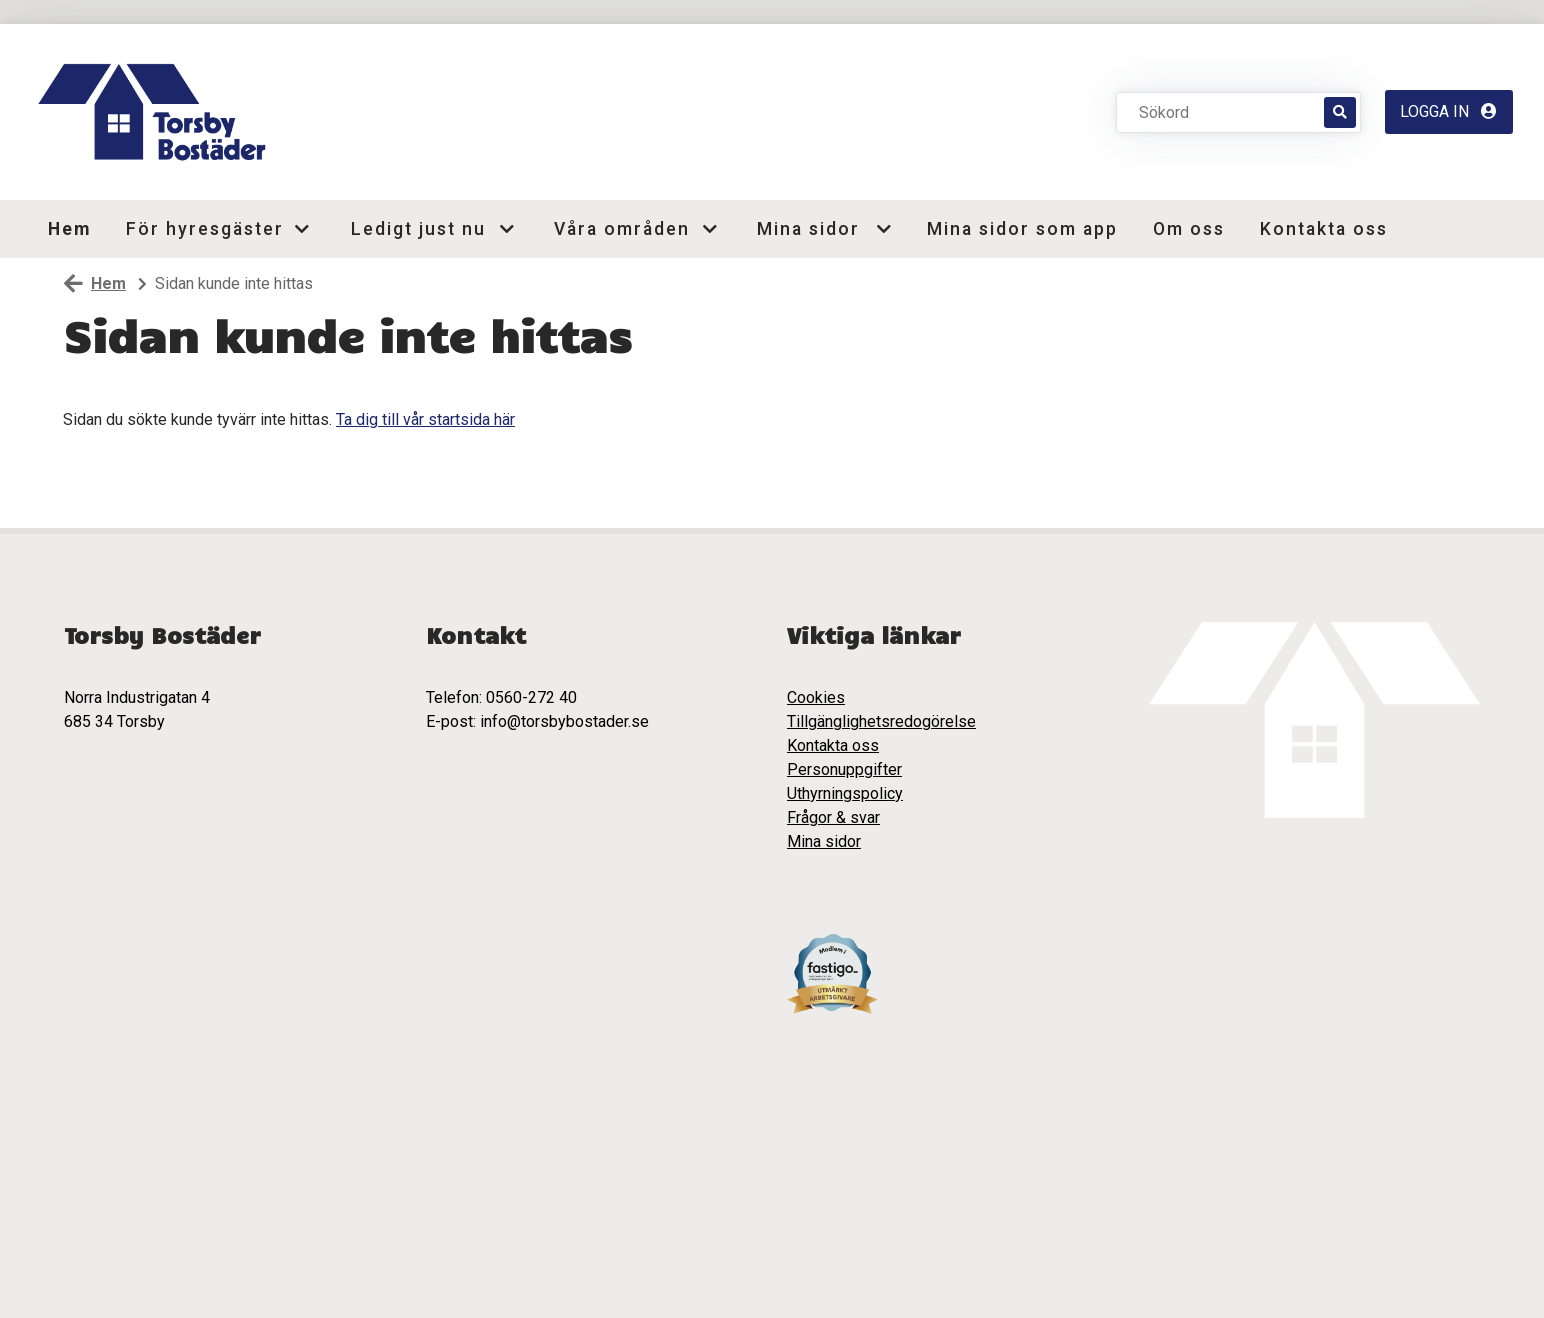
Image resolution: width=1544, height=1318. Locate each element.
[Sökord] (1230, 112)
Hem (69, 229)
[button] (309, 229)
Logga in (1448, 111)
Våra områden (621, 229)
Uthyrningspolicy (845, 793)
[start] (157, 112)
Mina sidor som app (1022, 229)
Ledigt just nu (418, 229)
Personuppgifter (844, 769)
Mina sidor (808, 229)
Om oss (1189, 229)
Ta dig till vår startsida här (425, 419)
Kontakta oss (1324, 229)
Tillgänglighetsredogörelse (881, 721)
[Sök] (1340, 112)
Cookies (816, 697)
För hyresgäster (201, 229)
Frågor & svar (833, 817)
